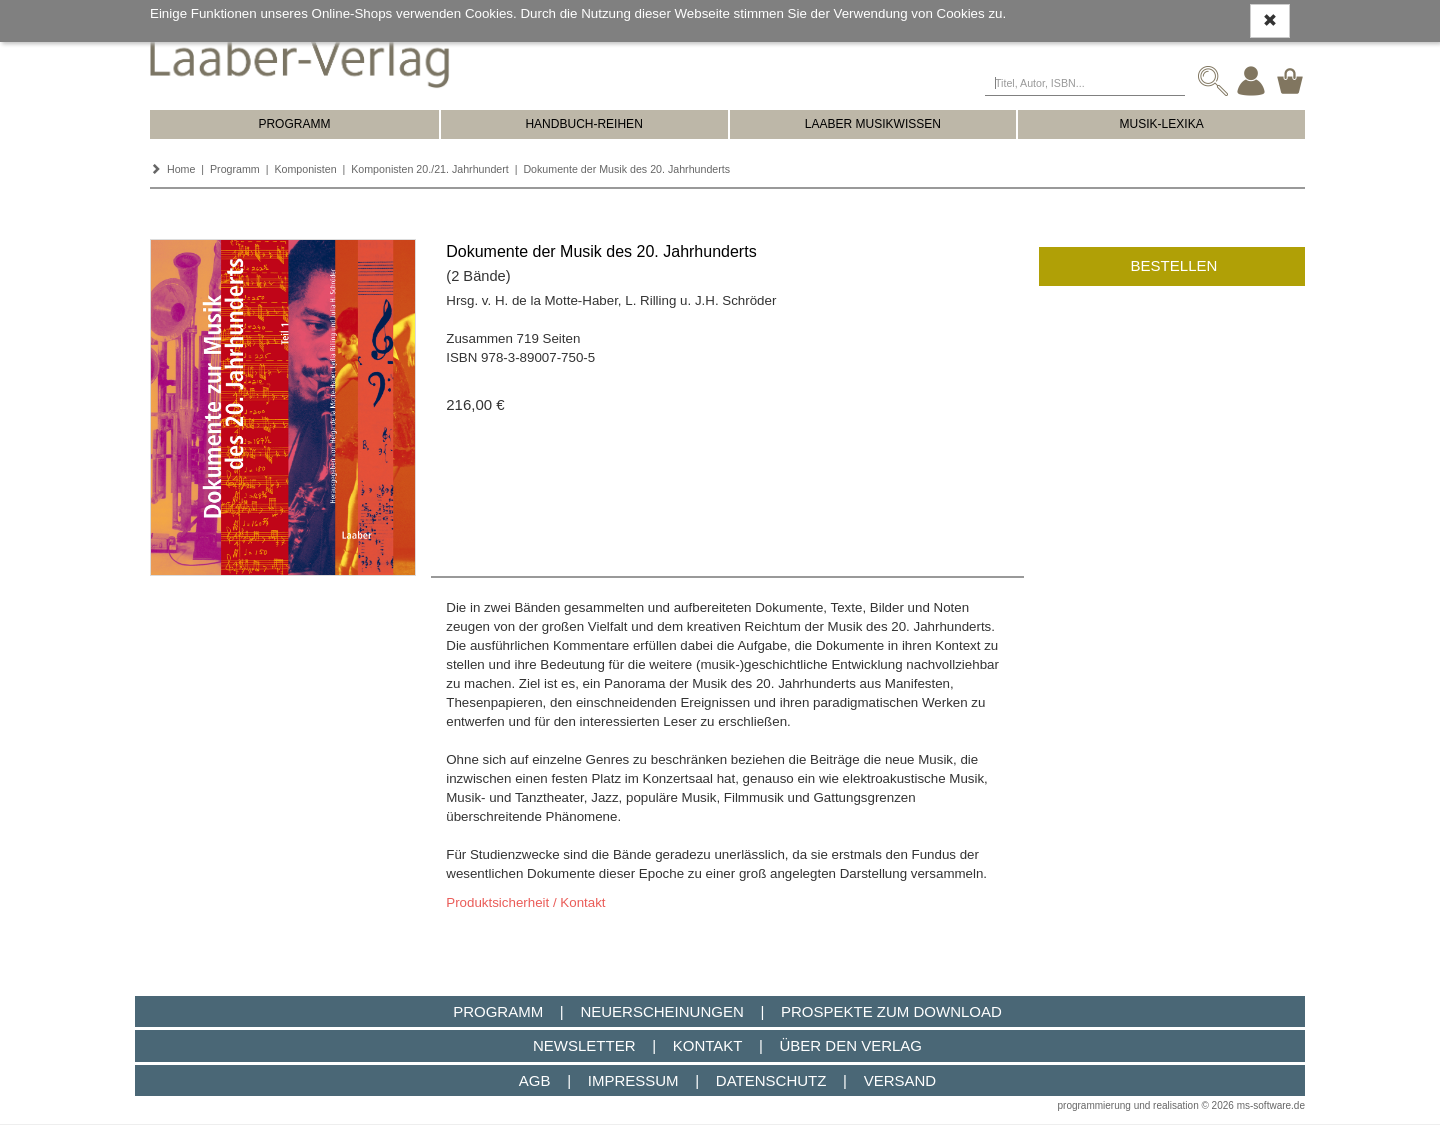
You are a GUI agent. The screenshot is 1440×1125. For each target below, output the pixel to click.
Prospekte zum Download (891, 1011)
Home (181, 169)
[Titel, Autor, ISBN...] (1085, 81)
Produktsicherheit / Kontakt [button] (525, 902)
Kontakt (707, 1045)
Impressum (633, 1080)
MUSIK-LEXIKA (1162, 124)
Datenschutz (771, 1080)
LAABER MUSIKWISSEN (873, 124)
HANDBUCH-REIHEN (583, 124)
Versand (900, 1080)
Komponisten (305, 169)
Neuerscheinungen (661, 1011)
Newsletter (584, 1045)
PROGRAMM (294, 124)
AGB (535, 1080)
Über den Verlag (850, 1045)
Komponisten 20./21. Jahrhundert (430, 169)
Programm (235, 169)
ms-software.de (1271, 1105)
